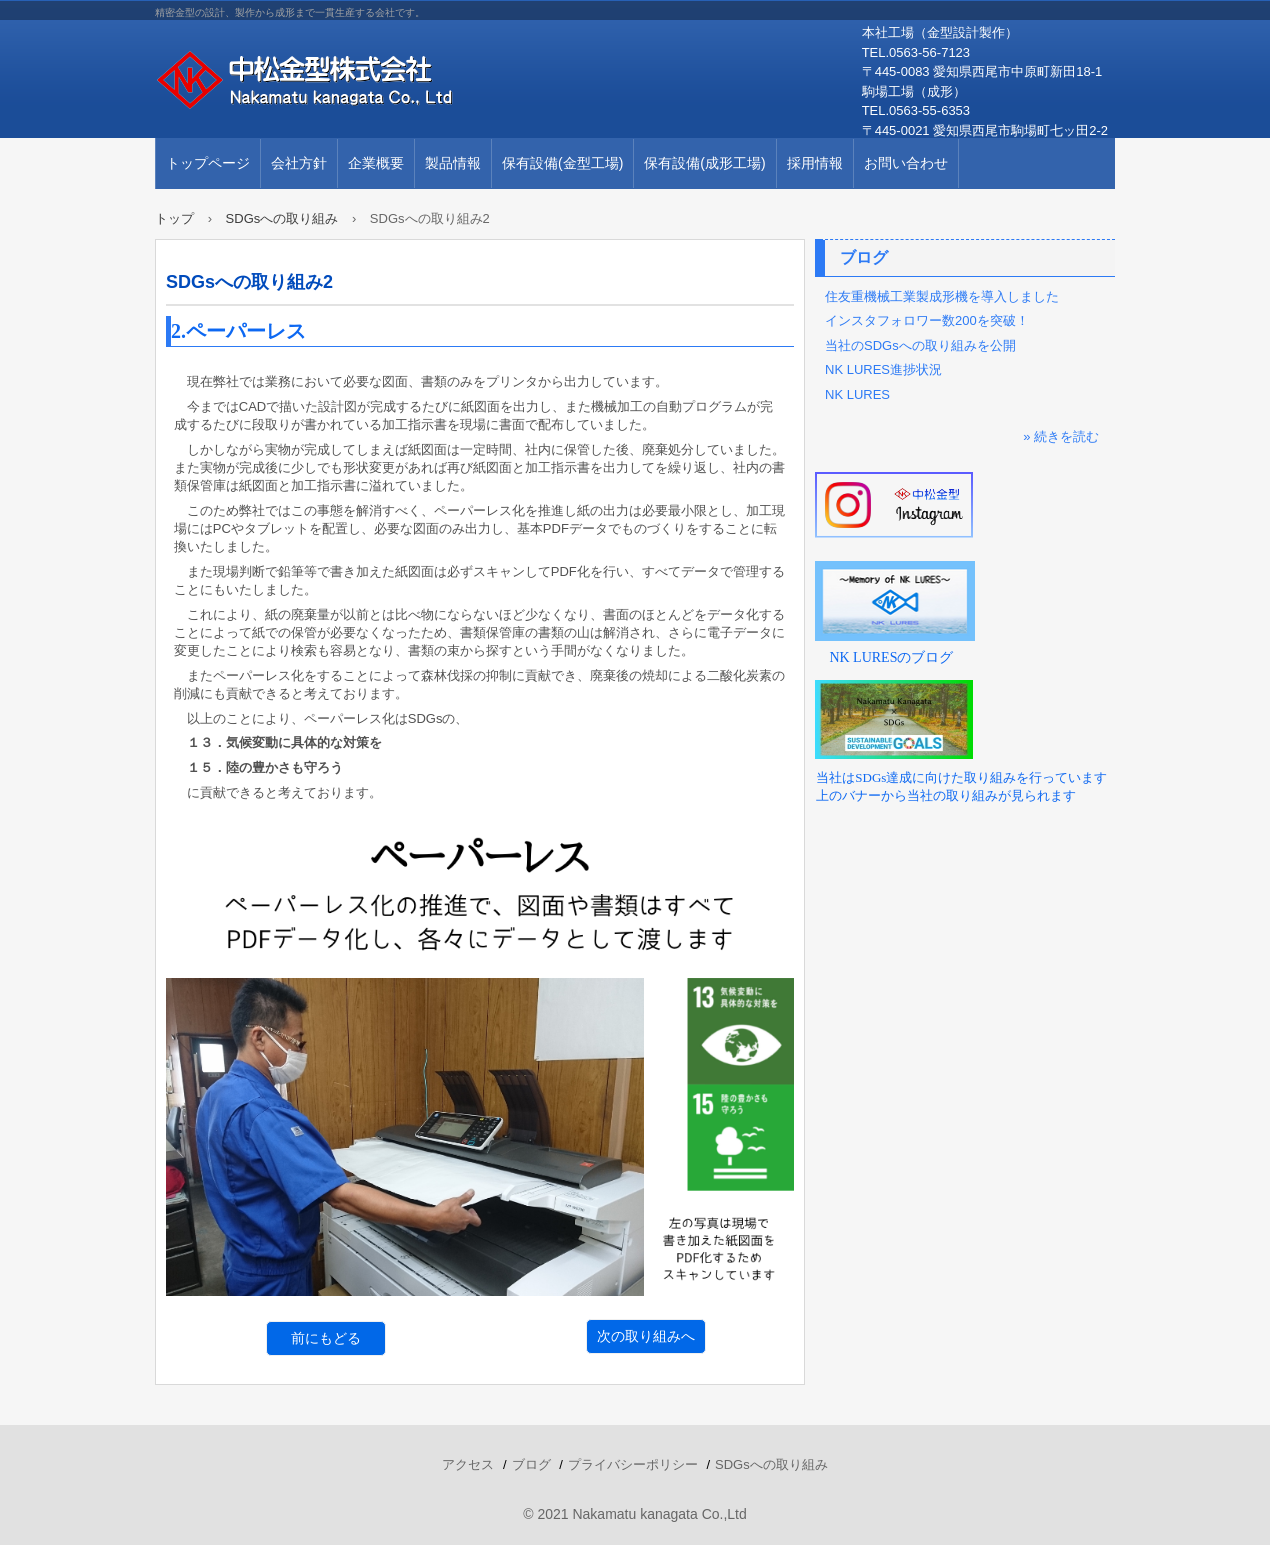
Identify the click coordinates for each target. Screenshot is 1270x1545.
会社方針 (299, 163)
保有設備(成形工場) (704, 163)
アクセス (468, 1464)
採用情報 (815, 163)
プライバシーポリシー (633, 1464)
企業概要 (376, 163)
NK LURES (857, 394)
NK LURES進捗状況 (883, 369)
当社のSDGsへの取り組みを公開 (920, 345)
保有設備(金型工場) (562, 163)
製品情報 (453, 163)
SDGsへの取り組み (771, 1464)
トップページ (208, 163)
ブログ (864, 257)
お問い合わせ (906, 163)
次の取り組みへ (646, 1336)
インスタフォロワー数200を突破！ (927, 320)
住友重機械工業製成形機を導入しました (942, 296)
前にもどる (326, 1338)
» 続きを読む (1061, 436)
